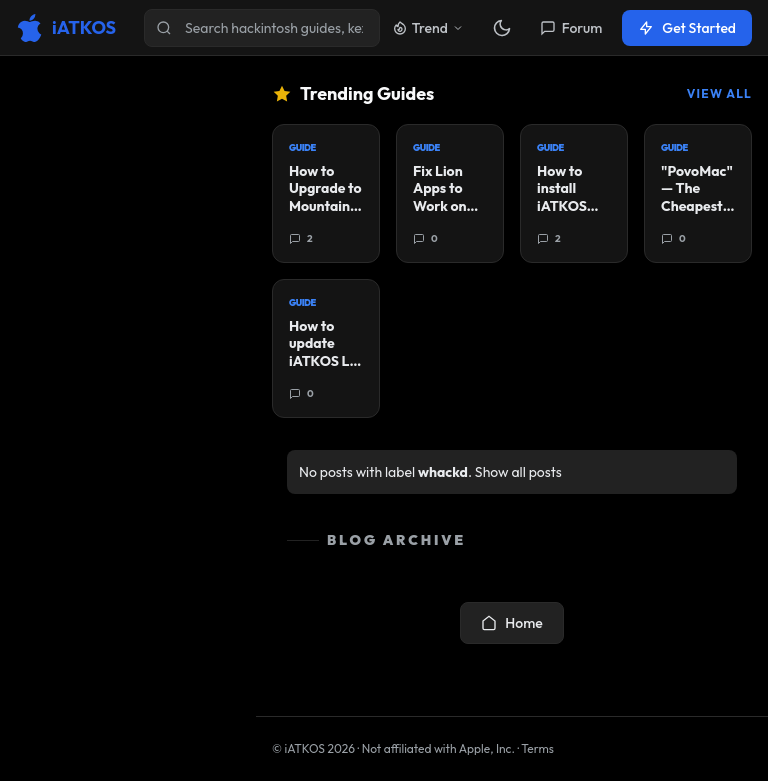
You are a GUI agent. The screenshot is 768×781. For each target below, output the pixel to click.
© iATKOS (313, 748)
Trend (428, 28)
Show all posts (518, 472)
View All (719, 93)
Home (511, 623)
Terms (537, 748)
